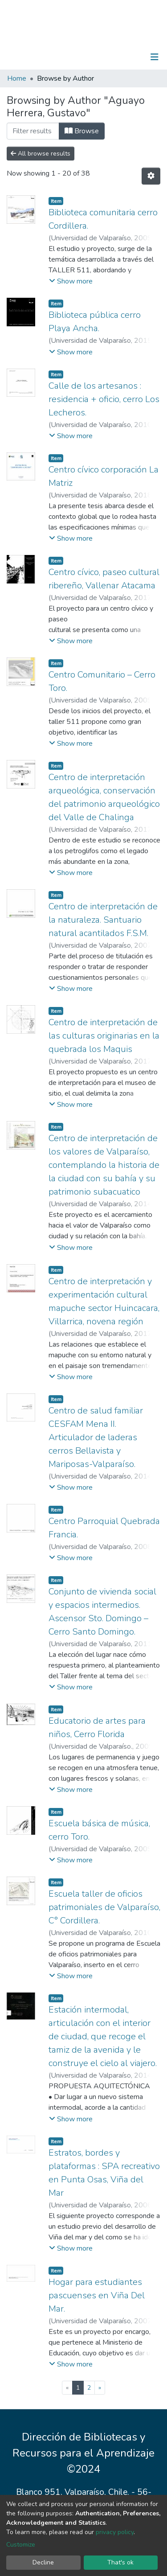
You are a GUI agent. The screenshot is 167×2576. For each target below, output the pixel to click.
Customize (20, 2544)
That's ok (120, 2562)
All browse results (40, 153)
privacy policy (115, 2532)
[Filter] (33, 131)
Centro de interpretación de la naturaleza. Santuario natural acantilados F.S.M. (103, 919)
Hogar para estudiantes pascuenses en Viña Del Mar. (97, 2295)
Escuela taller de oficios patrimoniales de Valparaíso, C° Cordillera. (104, 1907)
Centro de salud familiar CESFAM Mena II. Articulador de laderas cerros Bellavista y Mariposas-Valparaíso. (96, 1437)
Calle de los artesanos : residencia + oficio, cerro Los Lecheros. (104, 399)
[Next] (99, 2388)
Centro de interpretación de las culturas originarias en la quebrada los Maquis (104, 1035)
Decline (43, 2562)
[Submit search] (108, 57)
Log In (127, 57)
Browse (82, 131)
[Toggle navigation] (154, 57)
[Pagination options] (151, 176)
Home (16, 78)
